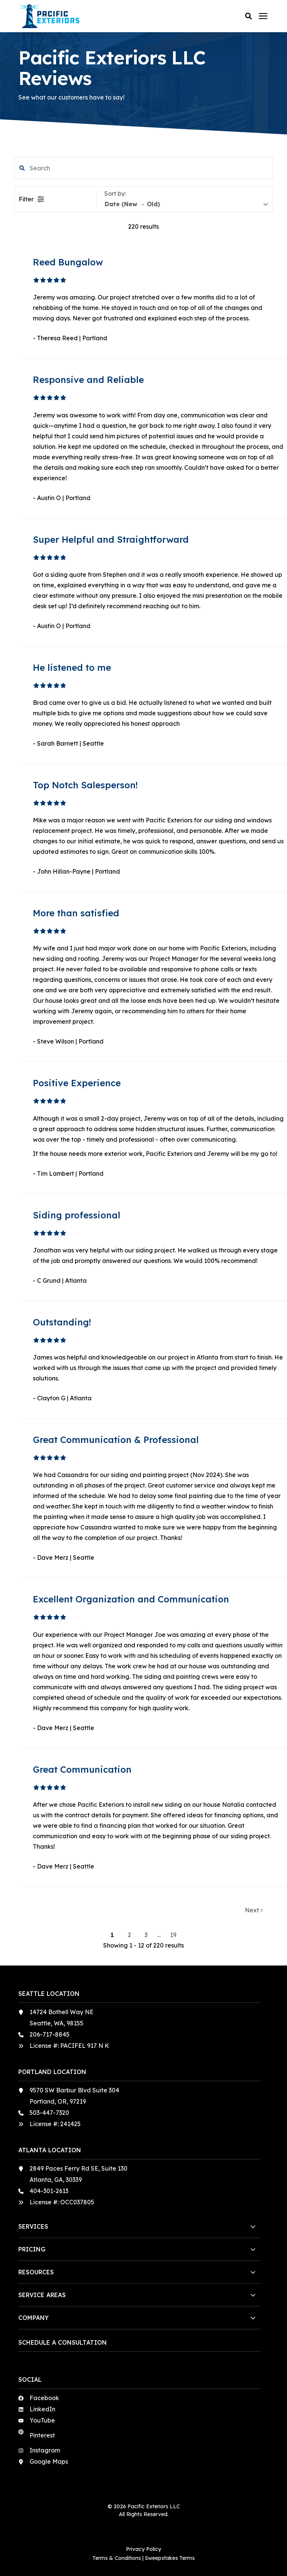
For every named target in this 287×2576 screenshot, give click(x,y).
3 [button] (147, 1935)
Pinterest (42, 2435)
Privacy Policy (143, 2549)
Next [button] (254, 1910)
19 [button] (173, 1935)
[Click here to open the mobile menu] (263, 16)
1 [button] (113, 1935)
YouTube (42, 2420)
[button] (248, 16)
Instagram (45, 2450)
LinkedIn (42, 2409)
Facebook (44, 2398)
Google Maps (49, 2461)
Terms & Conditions (116, 2558)
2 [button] (130, 1935)
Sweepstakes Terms (170, 2558)
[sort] (186, 204)
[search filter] (143, 168)
